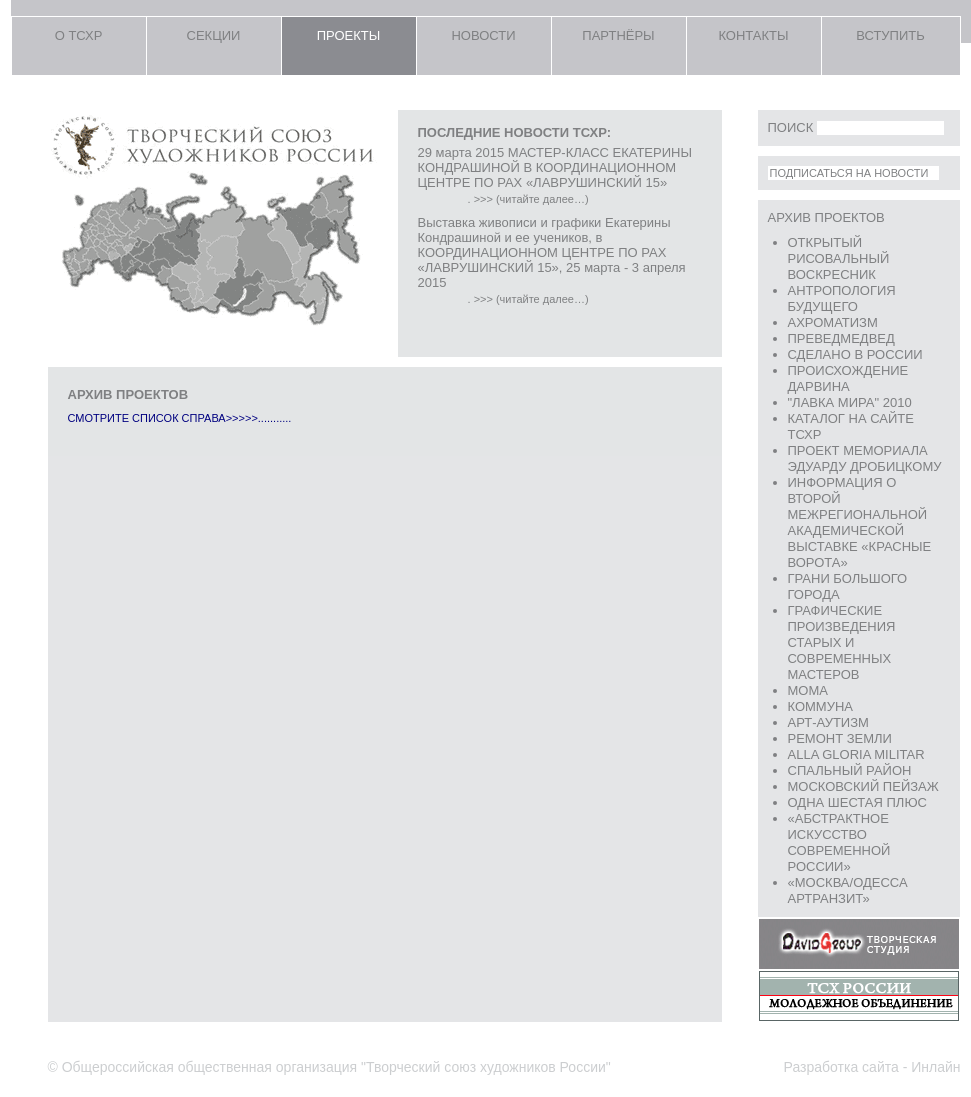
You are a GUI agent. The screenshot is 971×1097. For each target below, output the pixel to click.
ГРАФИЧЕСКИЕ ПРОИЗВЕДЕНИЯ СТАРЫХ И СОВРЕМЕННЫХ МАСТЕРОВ (842, 642)
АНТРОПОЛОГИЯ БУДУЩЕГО (842, 298)
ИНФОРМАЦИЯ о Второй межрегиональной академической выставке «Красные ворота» (860, 522)
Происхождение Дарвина (848, 378)
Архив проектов (826, 217)
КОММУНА (821, 706)
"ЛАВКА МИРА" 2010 (850, 402)
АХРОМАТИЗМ (833, 322)
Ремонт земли (840, 738)
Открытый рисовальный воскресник (839, 258)
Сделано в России (855, 354)
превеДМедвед (841, 338)
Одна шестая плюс (857, 802)
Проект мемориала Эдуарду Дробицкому (865, 458)
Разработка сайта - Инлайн (872, 1067)
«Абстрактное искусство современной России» (839, 842)
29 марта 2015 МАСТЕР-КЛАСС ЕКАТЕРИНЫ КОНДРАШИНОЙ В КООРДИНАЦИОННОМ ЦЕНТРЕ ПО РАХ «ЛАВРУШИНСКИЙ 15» (555, 167)
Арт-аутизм (828, 722)
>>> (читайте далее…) (531, 199)
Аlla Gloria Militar (856, 754)
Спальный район (850, 770)
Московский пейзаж (863, 786)
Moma (808, 690)
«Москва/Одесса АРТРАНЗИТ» (848, 890)
